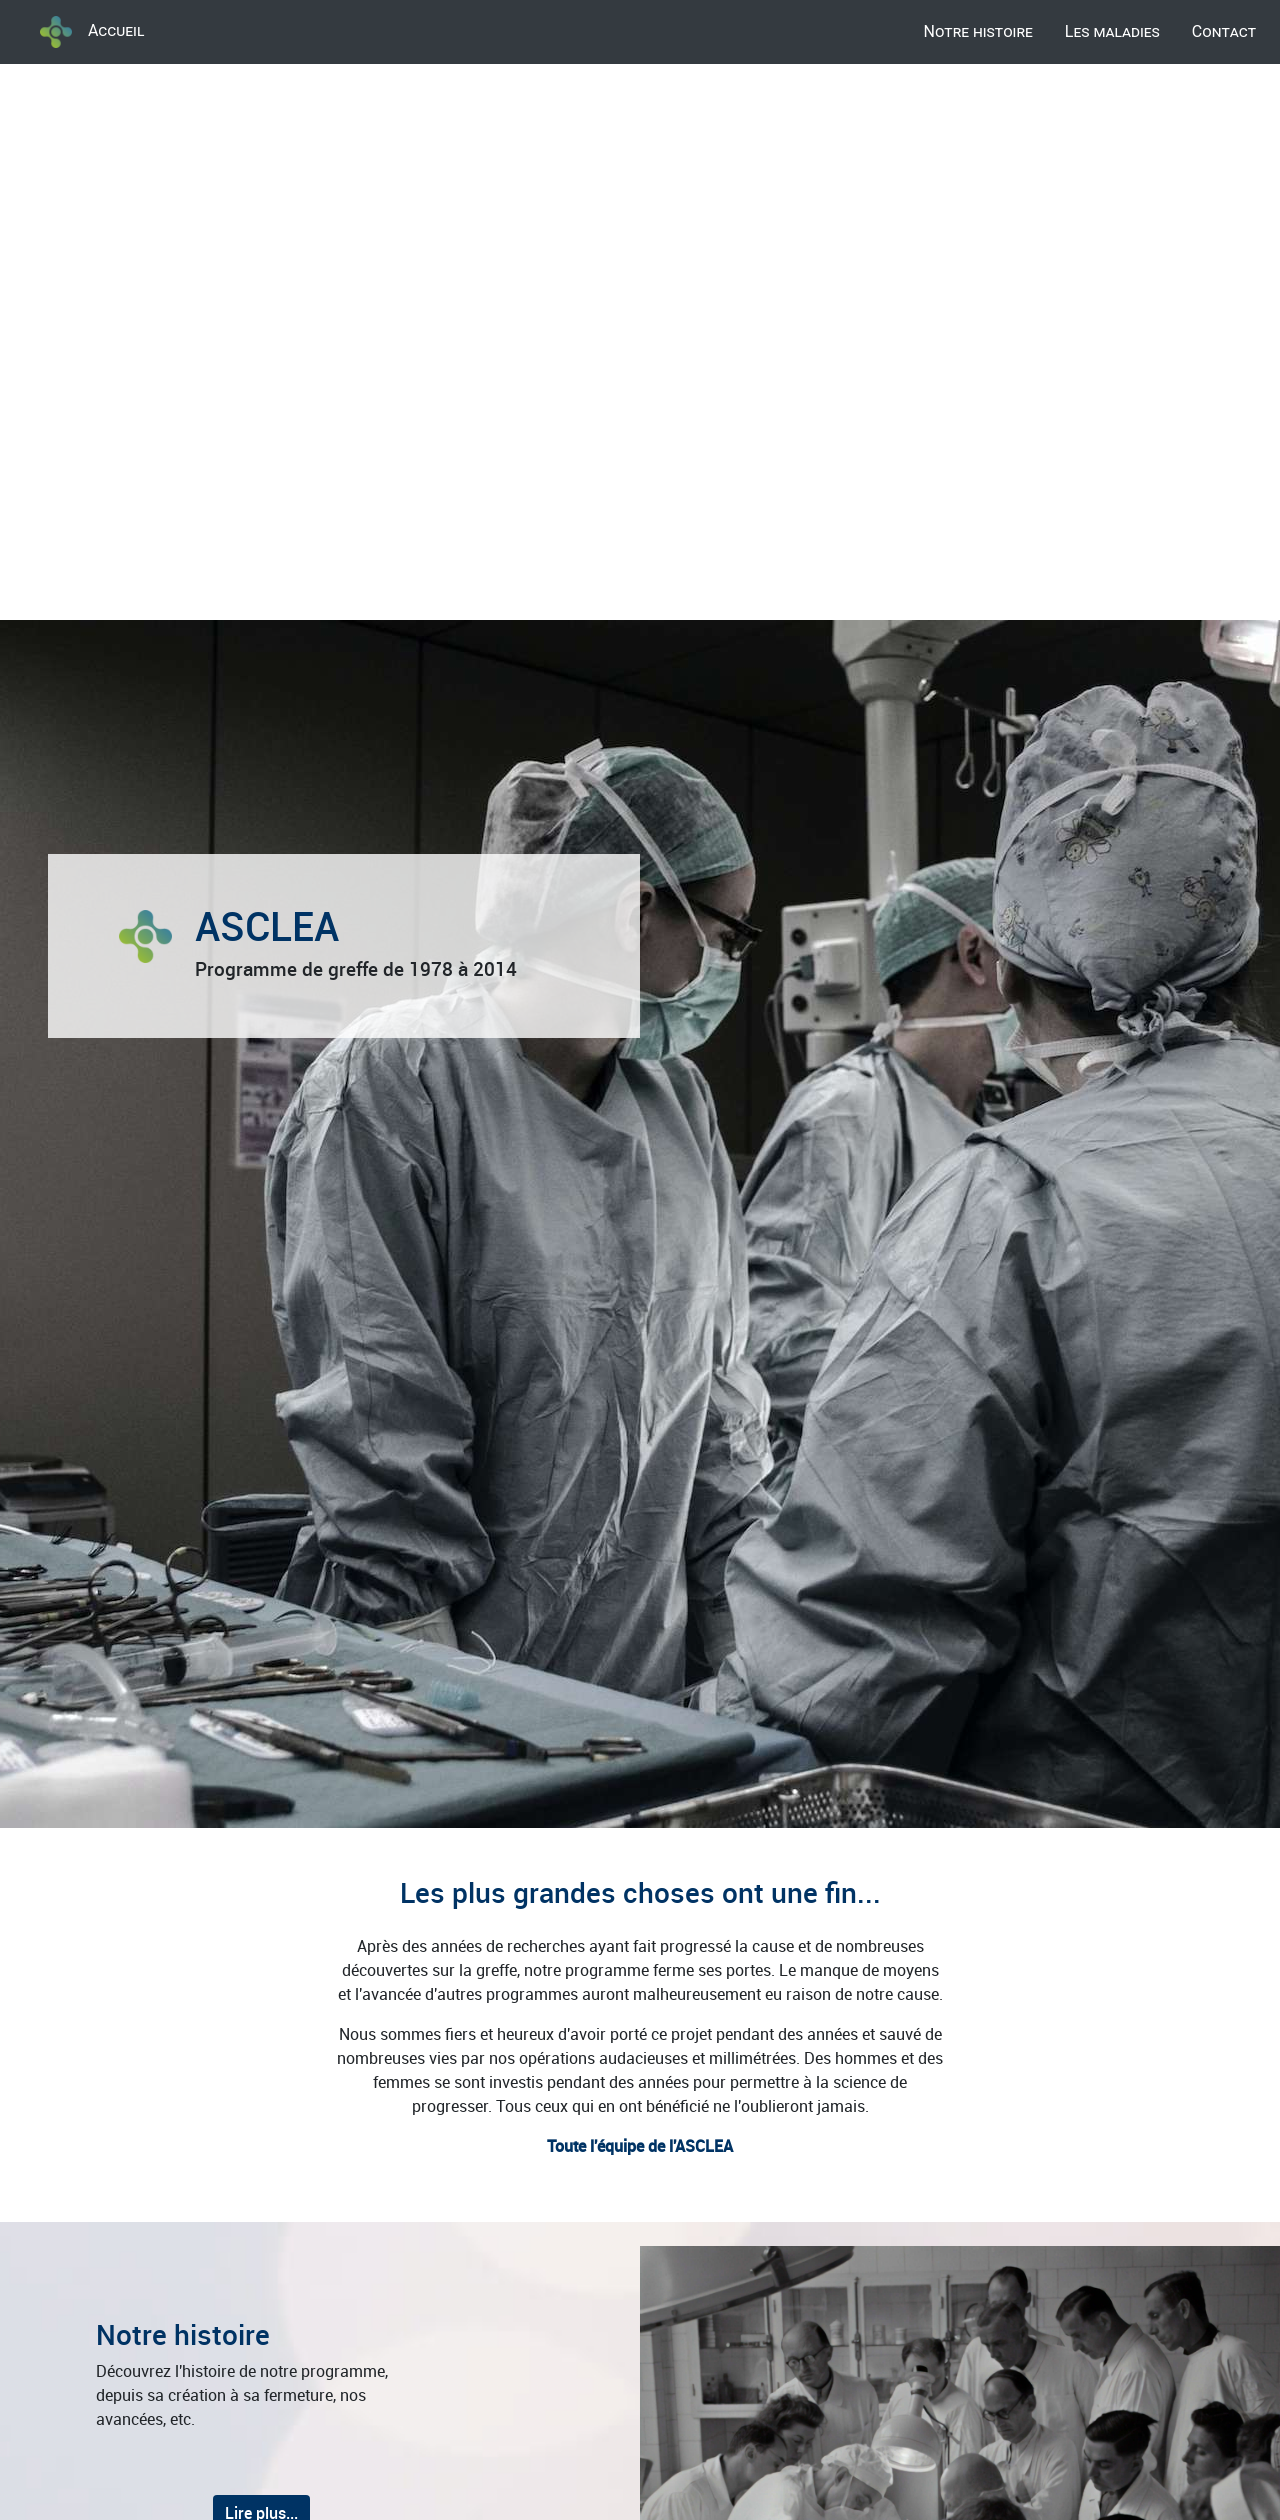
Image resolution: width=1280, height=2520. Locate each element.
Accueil (92, 32)
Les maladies (1112, 31)
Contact (1224, 31)
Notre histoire (978, 31)
